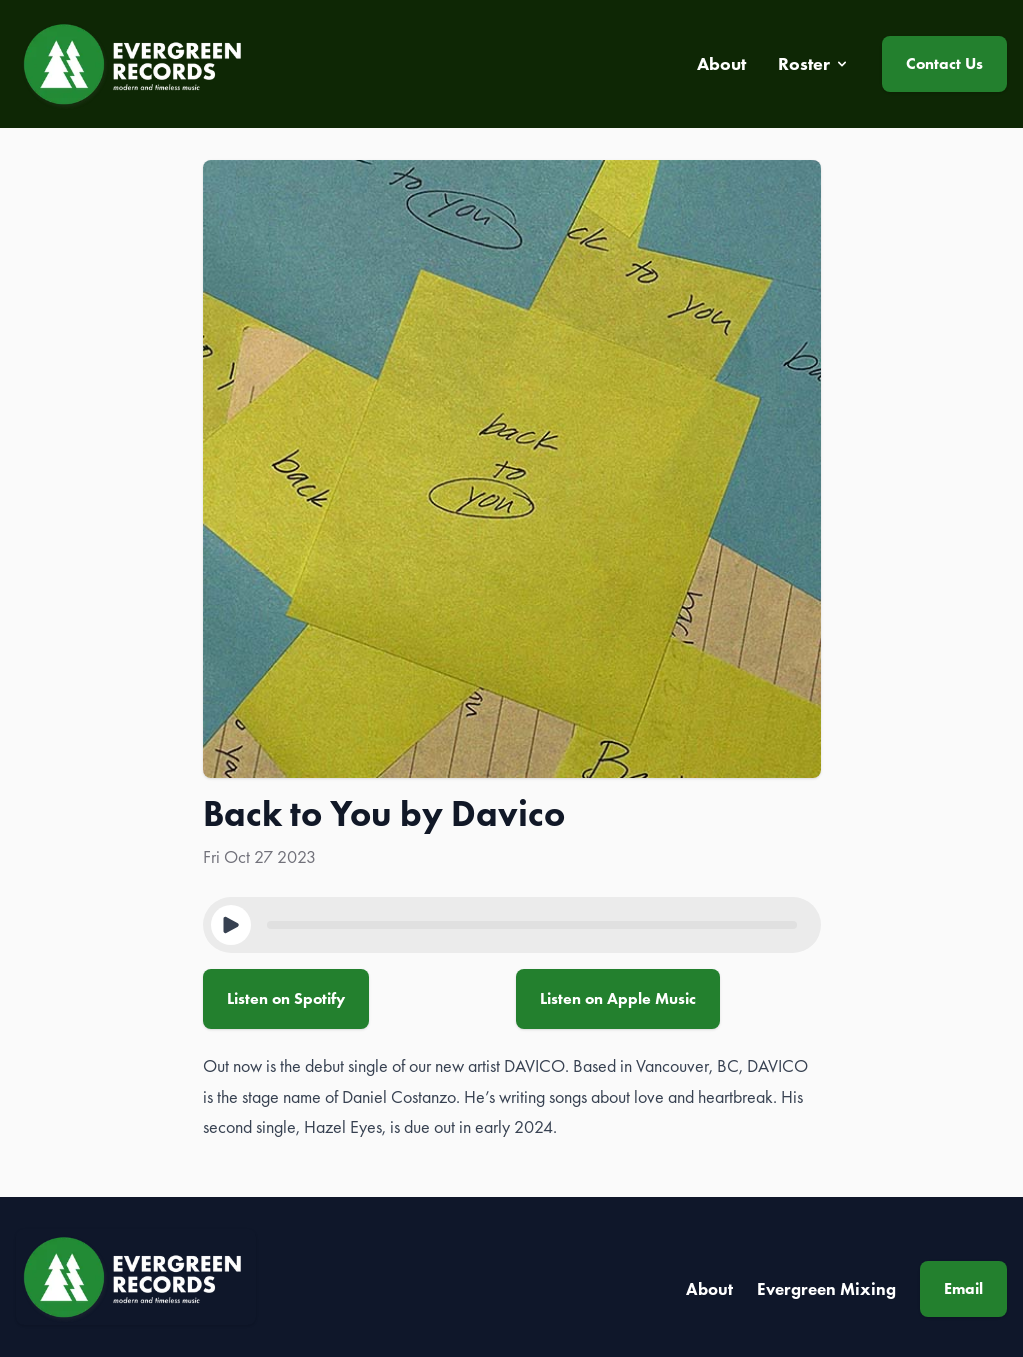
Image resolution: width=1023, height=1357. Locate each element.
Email (963, 1288)
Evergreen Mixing (826, 1289)
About (709, 1289)
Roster (814, 64)
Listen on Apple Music (618, 998)
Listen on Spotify (286, 998)
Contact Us (944, 63)
